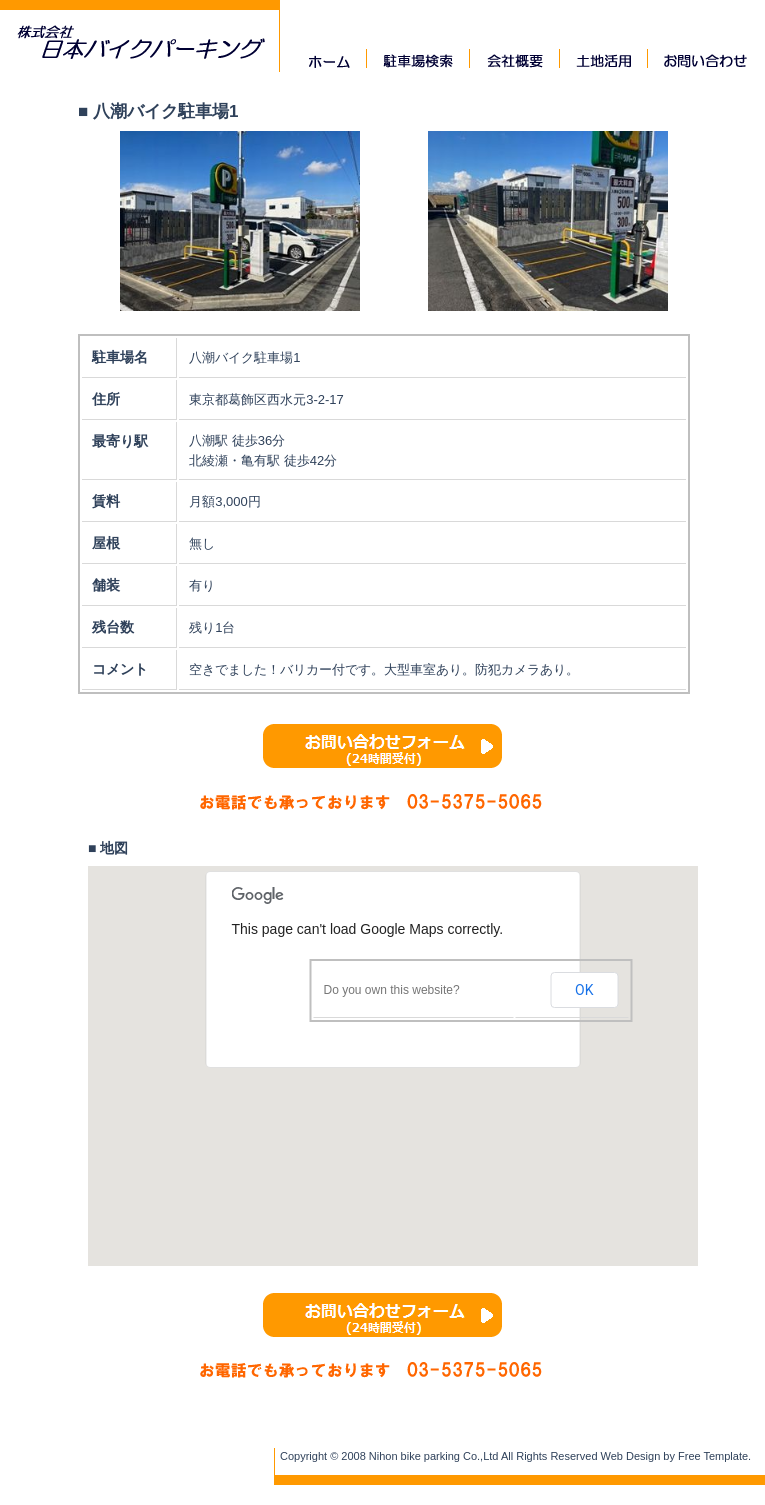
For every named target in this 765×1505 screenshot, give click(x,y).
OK (584, 990)
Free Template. (714, 1456)
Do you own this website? (392, 990)
